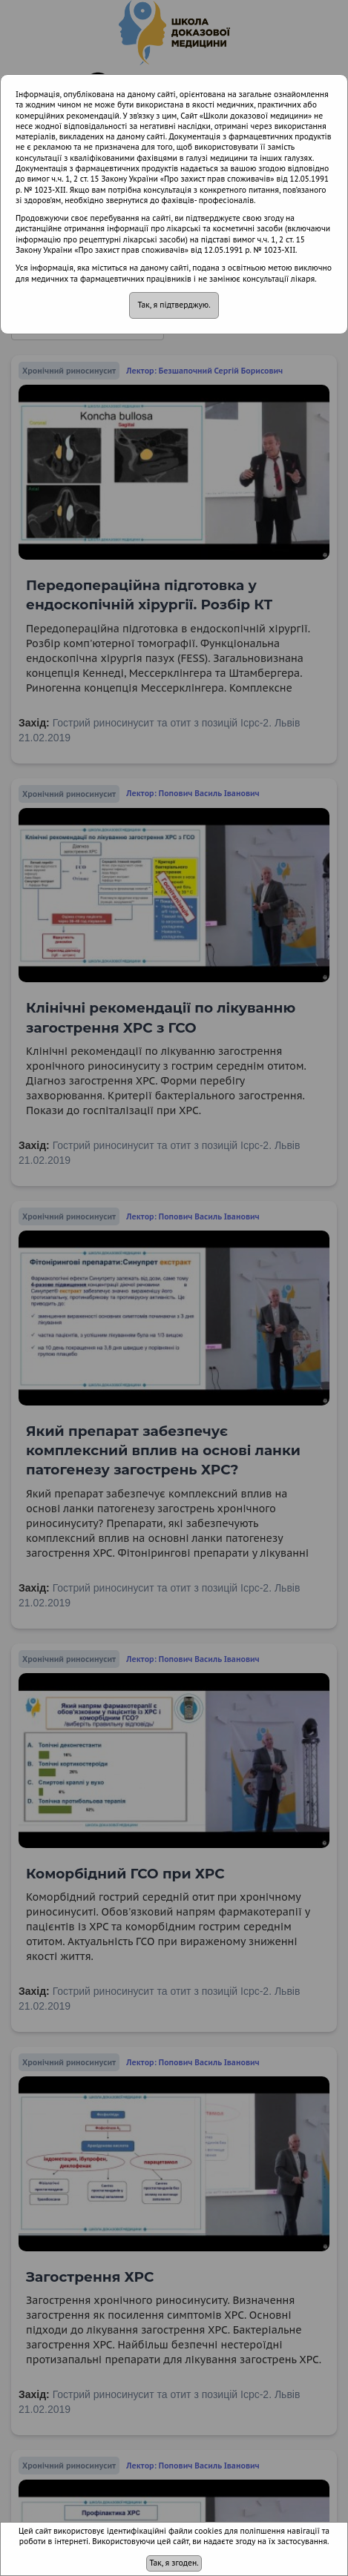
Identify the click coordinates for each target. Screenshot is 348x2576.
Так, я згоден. (173, 2563)
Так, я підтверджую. (173, 305)
